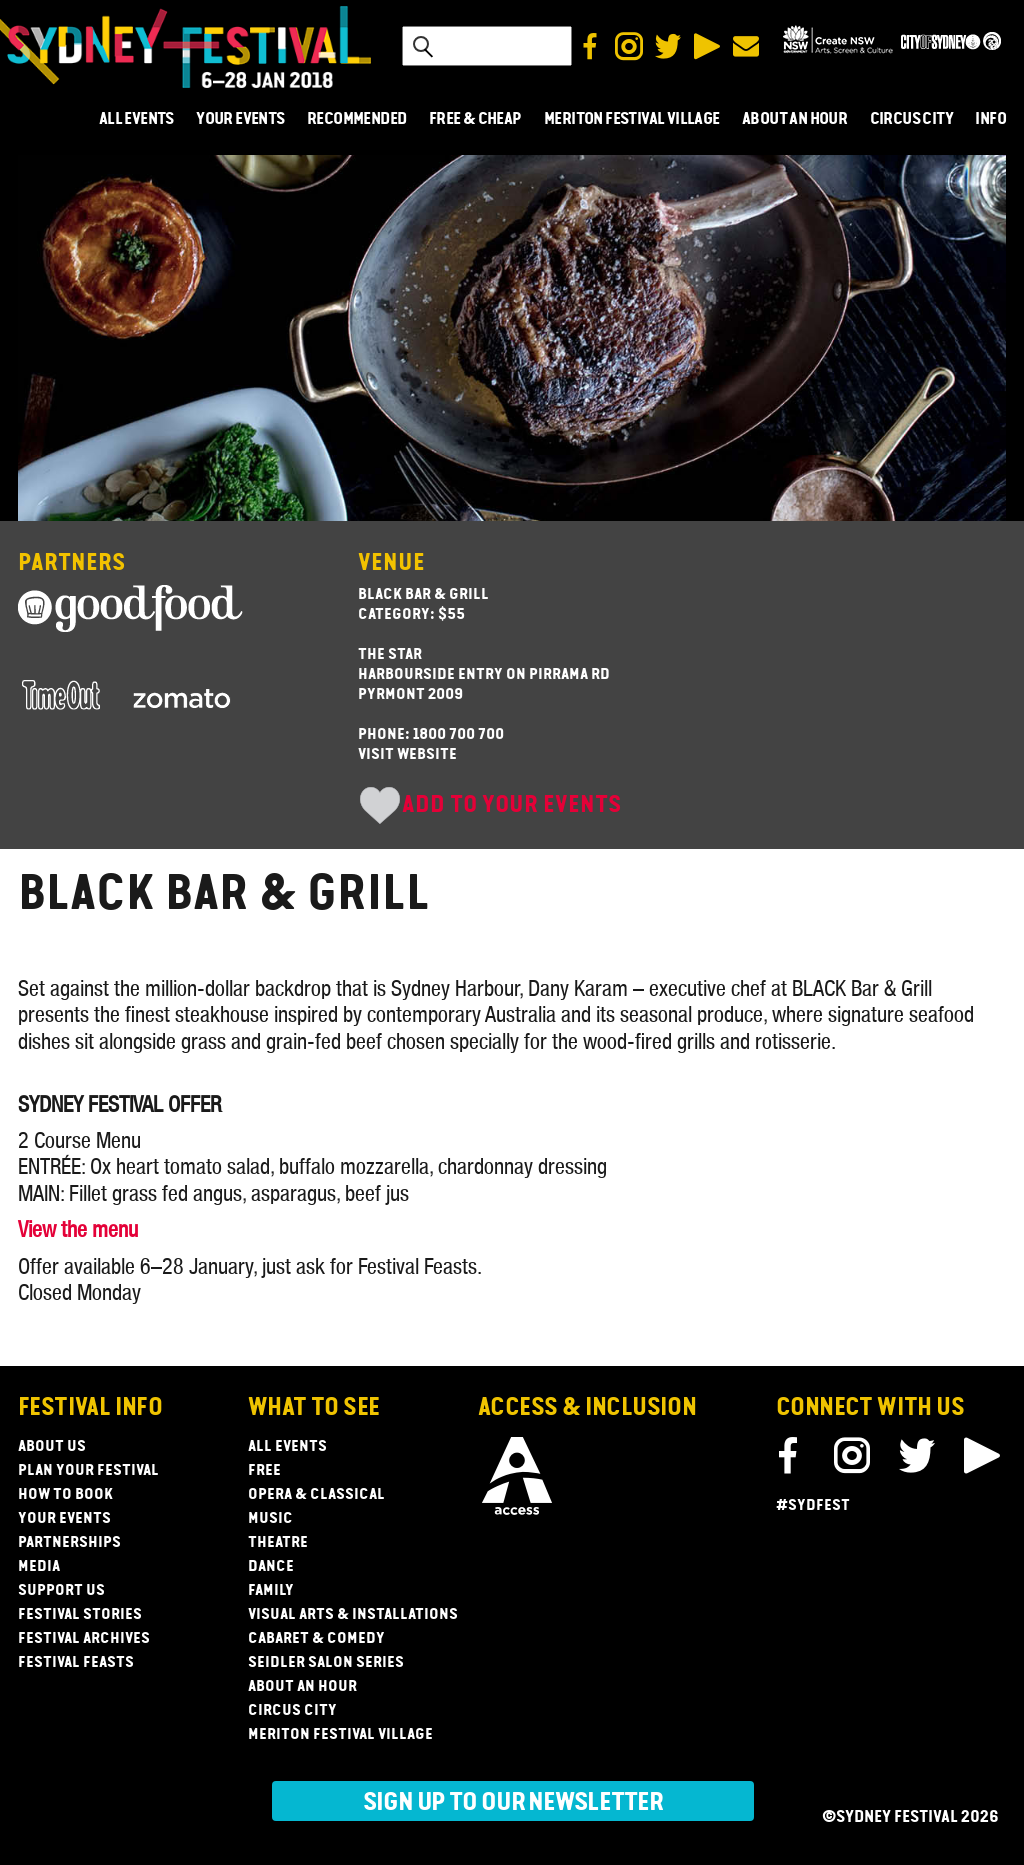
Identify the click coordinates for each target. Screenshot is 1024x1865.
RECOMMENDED (356, 119)
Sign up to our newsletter (513, 1803)
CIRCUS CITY (911, 119)
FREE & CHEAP (475, 119)
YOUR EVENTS (240, 119)
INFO (990, 119)
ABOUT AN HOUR (794, 119)
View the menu (78, 1230)
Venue (391, 564)
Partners (71, 564)
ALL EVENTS (136, 119)
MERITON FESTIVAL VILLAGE (632, 119)
